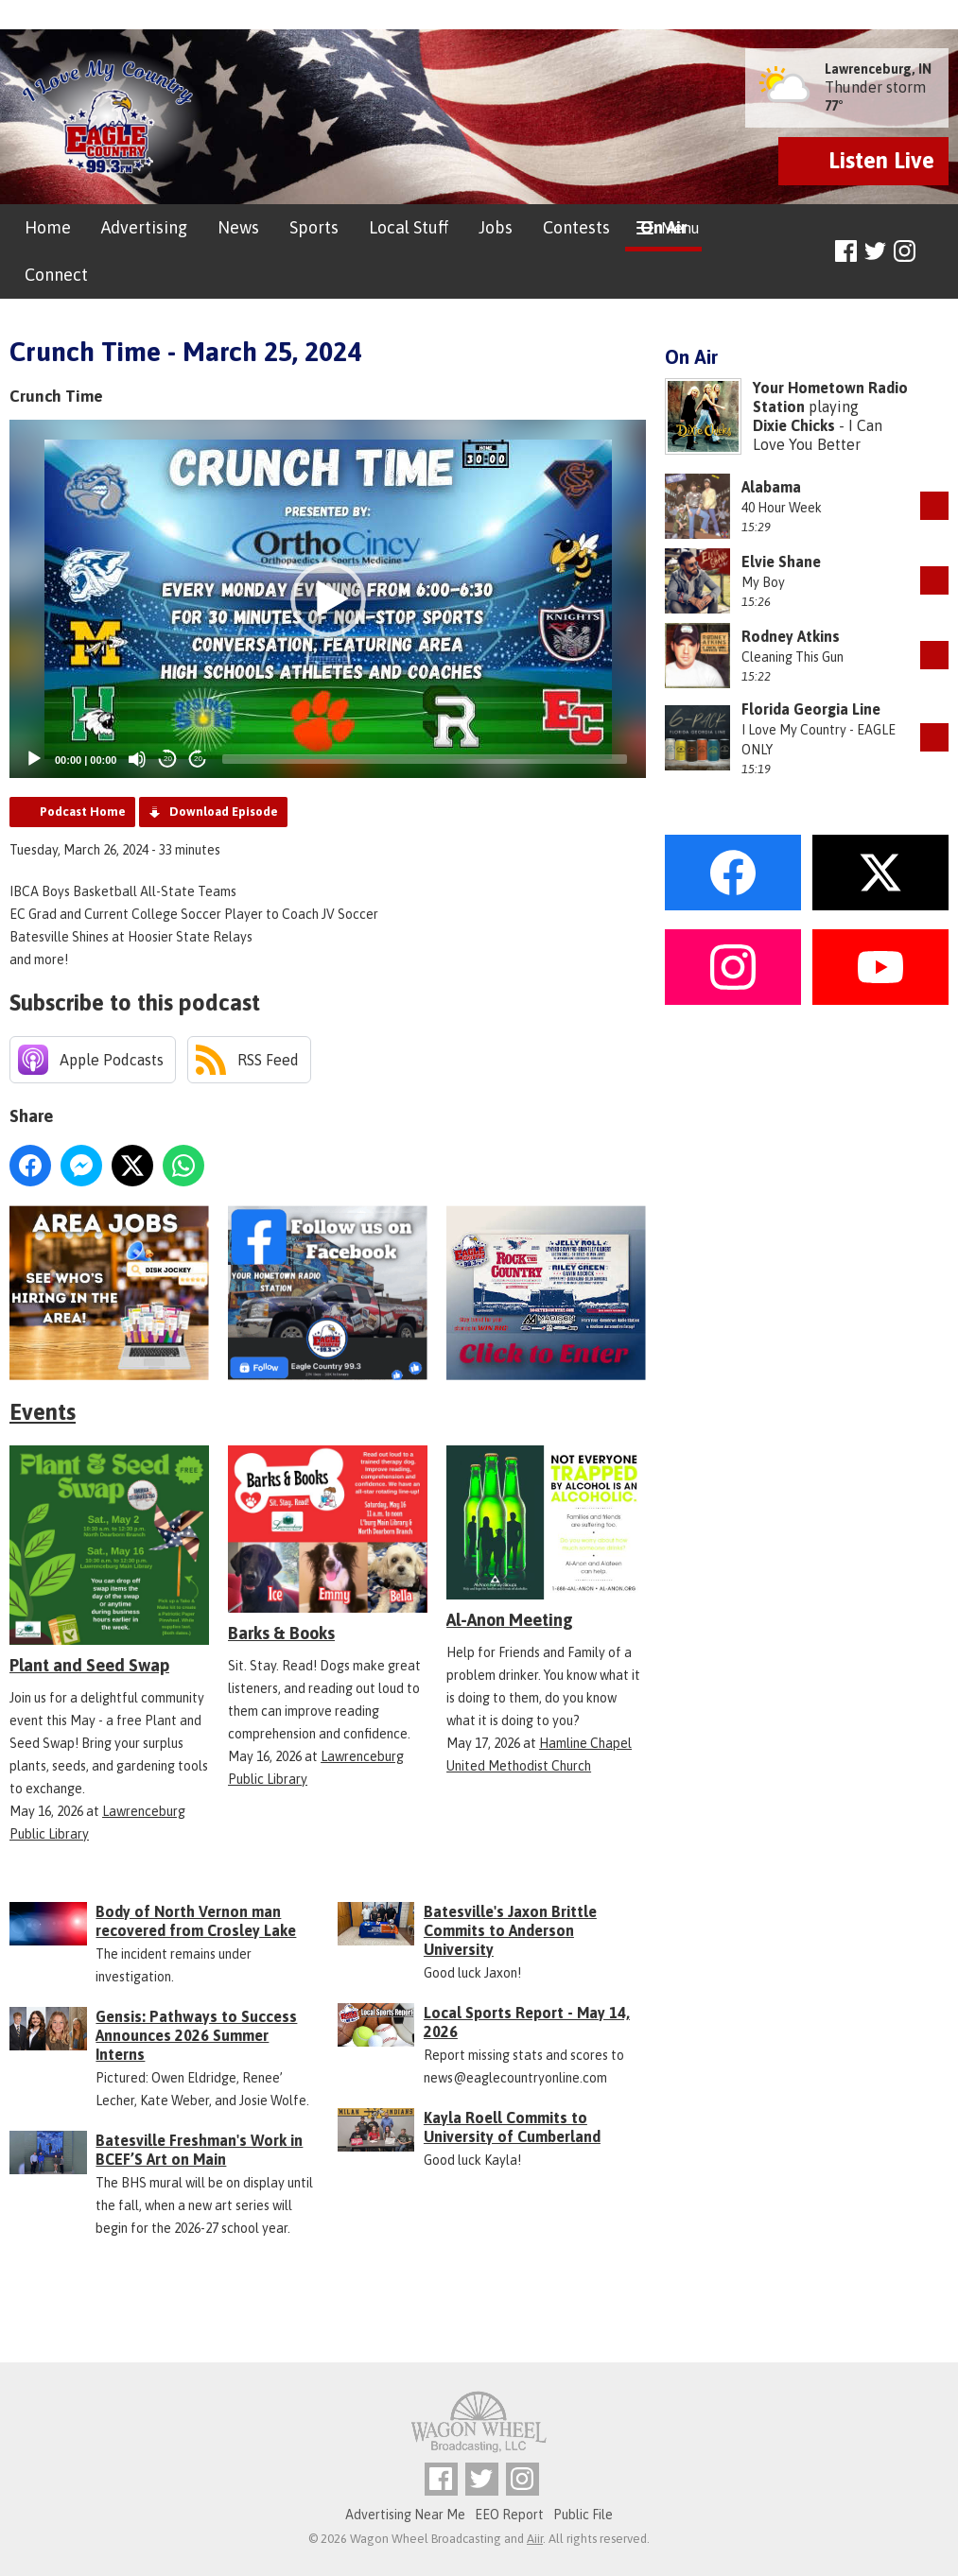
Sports (314, 227)
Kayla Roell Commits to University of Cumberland (512, 2127)
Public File (583, 2514)
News (238, 227)
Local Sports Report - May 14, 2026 (527, 2022)
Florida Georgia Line (810, 708)
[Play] (34, 759)
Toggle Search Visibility (937, 252)
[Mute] (137, 759)
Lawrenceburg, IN (878, 69)
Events (42, 1412)
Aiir (535, 2539)
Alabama (771, 486)
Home (48, 227)
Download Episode (223, 811)
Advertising (144, 227)
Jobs (496, 227)
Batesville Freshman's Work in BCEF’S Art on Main (199, 2150)
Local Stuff (408, 227)
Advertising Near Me (405, 2514)
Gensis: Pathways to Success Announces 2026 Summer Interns (196, 2035)
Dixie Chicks (794, 425)
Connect (56, 275)
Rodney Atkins (790, 636)
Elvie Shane (781, 561)
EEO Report (509, 2514)
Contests (576, 227)
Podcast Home (83, 811)
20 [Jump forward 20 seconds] (198, 758)
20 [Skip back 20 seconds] (168, 758)
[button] (328, 599)
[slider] (424, 759)
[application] (327, 599)
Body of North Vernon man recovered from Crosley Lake (196, 1921)
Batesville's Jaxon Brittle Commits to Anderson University (510, 1930)
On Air (663, 227)
